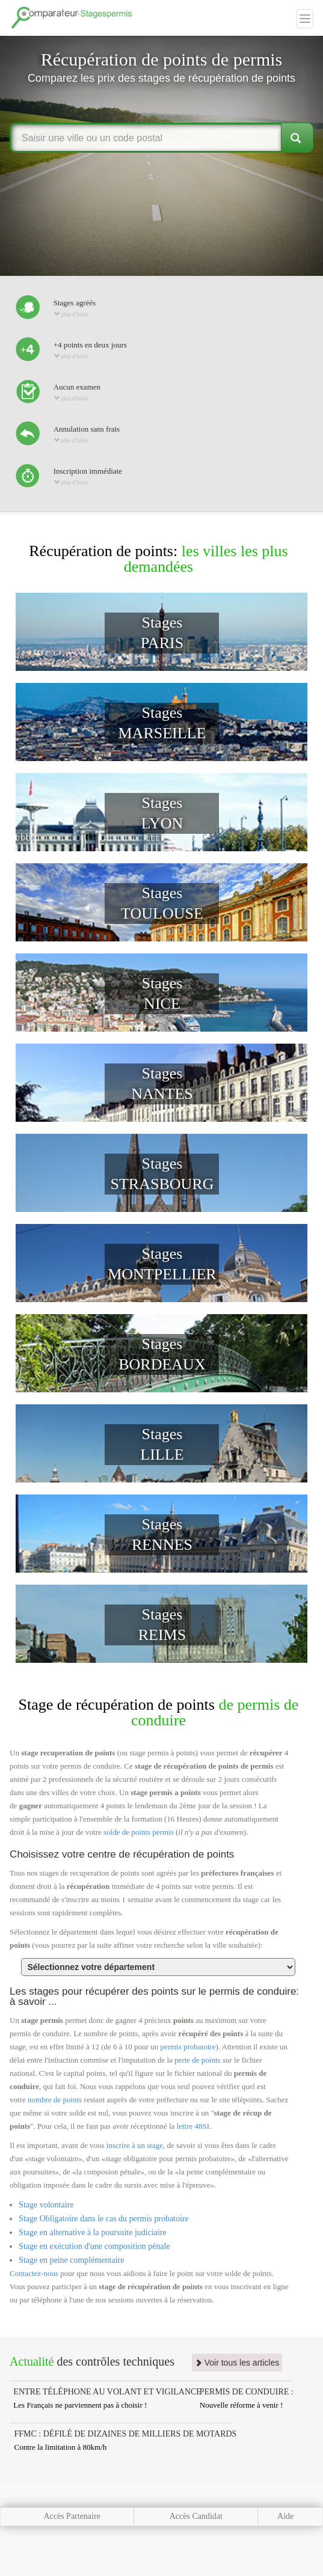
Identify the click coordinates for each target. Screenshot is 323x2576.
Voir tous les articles (237, 2362)
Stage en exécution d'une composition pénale (94, 2246)
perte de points (197, 2059)
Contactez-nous (34, 2273)
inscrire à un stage (134, 2145)
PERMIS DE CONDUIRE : (247, 2391)
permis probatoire (187, 2046)
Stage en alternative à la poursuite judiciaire (93, 2232)
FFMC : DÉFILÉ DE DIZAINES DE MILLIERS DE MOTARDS (125, 2433)
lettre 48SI (193, 2126)
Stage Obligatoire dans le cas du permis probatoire (104, 2218)
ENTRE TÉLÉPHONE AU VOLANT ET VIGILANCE (107, 2391)
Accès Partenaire (71, 2516)
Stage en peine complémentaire (71, 2260)
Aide (285, 2516)
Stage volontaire (46, 2204)
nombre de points (55, 2099)
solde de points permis (138, 1832)
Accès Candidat (196, 2516)
